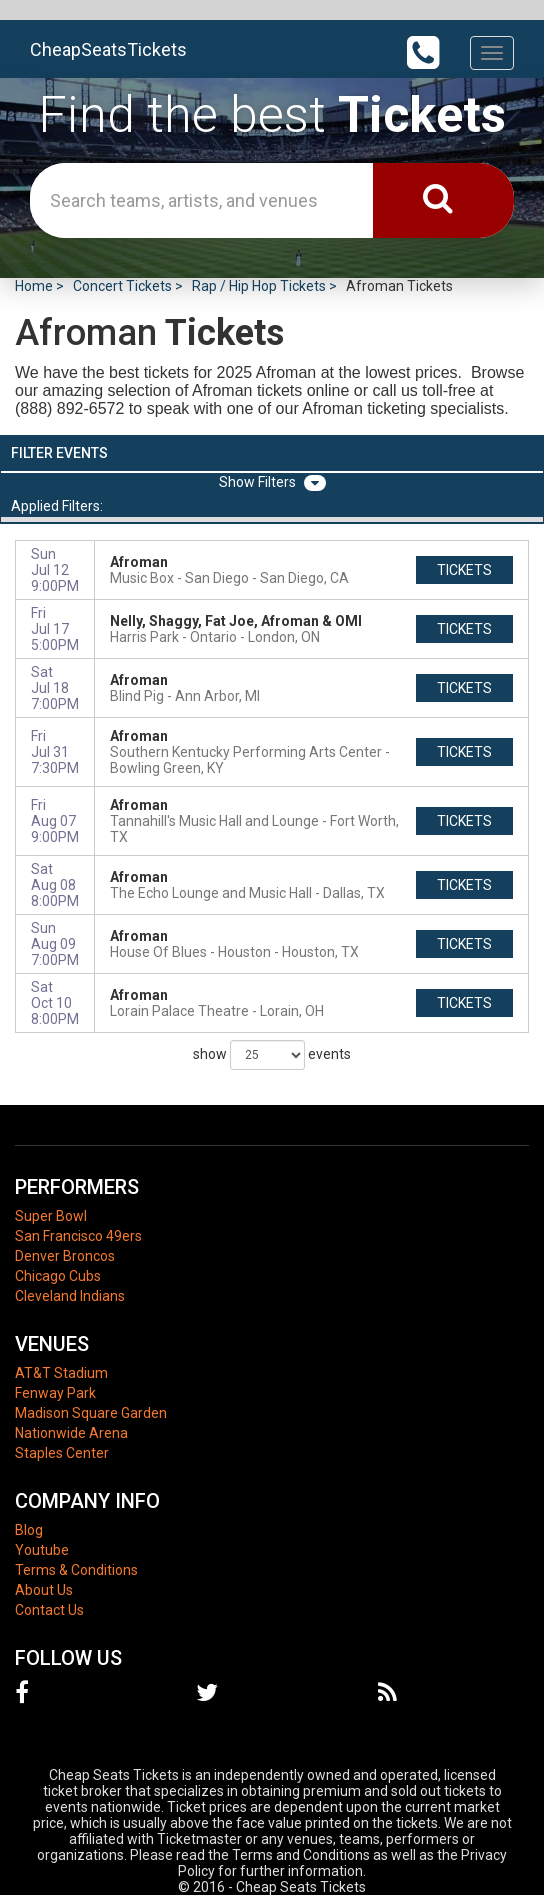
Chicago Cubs (58, 1276)
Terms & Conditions (76, 1570)
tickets (464, 570)
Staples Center (62, 1453)
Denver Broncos (65, 1256)
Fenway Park (55, 1393)
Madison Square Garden (91, 1413)
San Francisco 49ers (78, 1236)
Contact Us (49, 1610)
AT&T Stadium (61, 1373)
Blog (29, 1530)
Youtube (42, 1550)
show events (272, 1055)
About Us (44, 1590)
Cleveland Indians (70, 1296)
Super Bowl (51, 1216)
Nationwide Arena (71, 1433)
